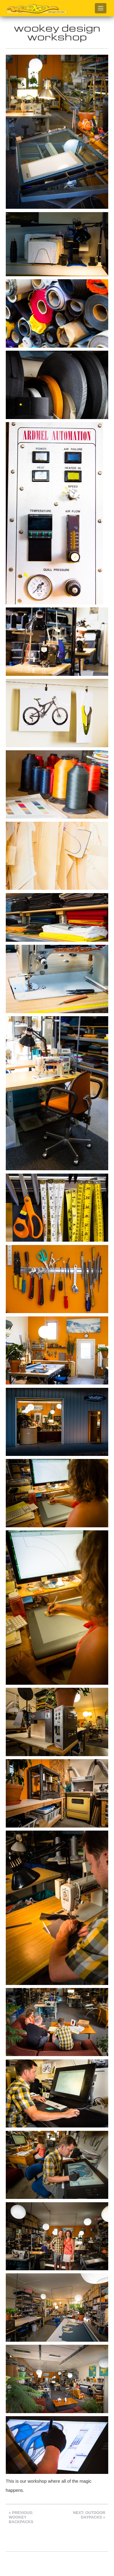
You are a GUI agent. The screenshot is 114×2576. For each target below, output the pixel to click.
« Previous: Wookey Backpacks (21, 2517)
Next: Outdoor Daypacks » (89, 2514)
